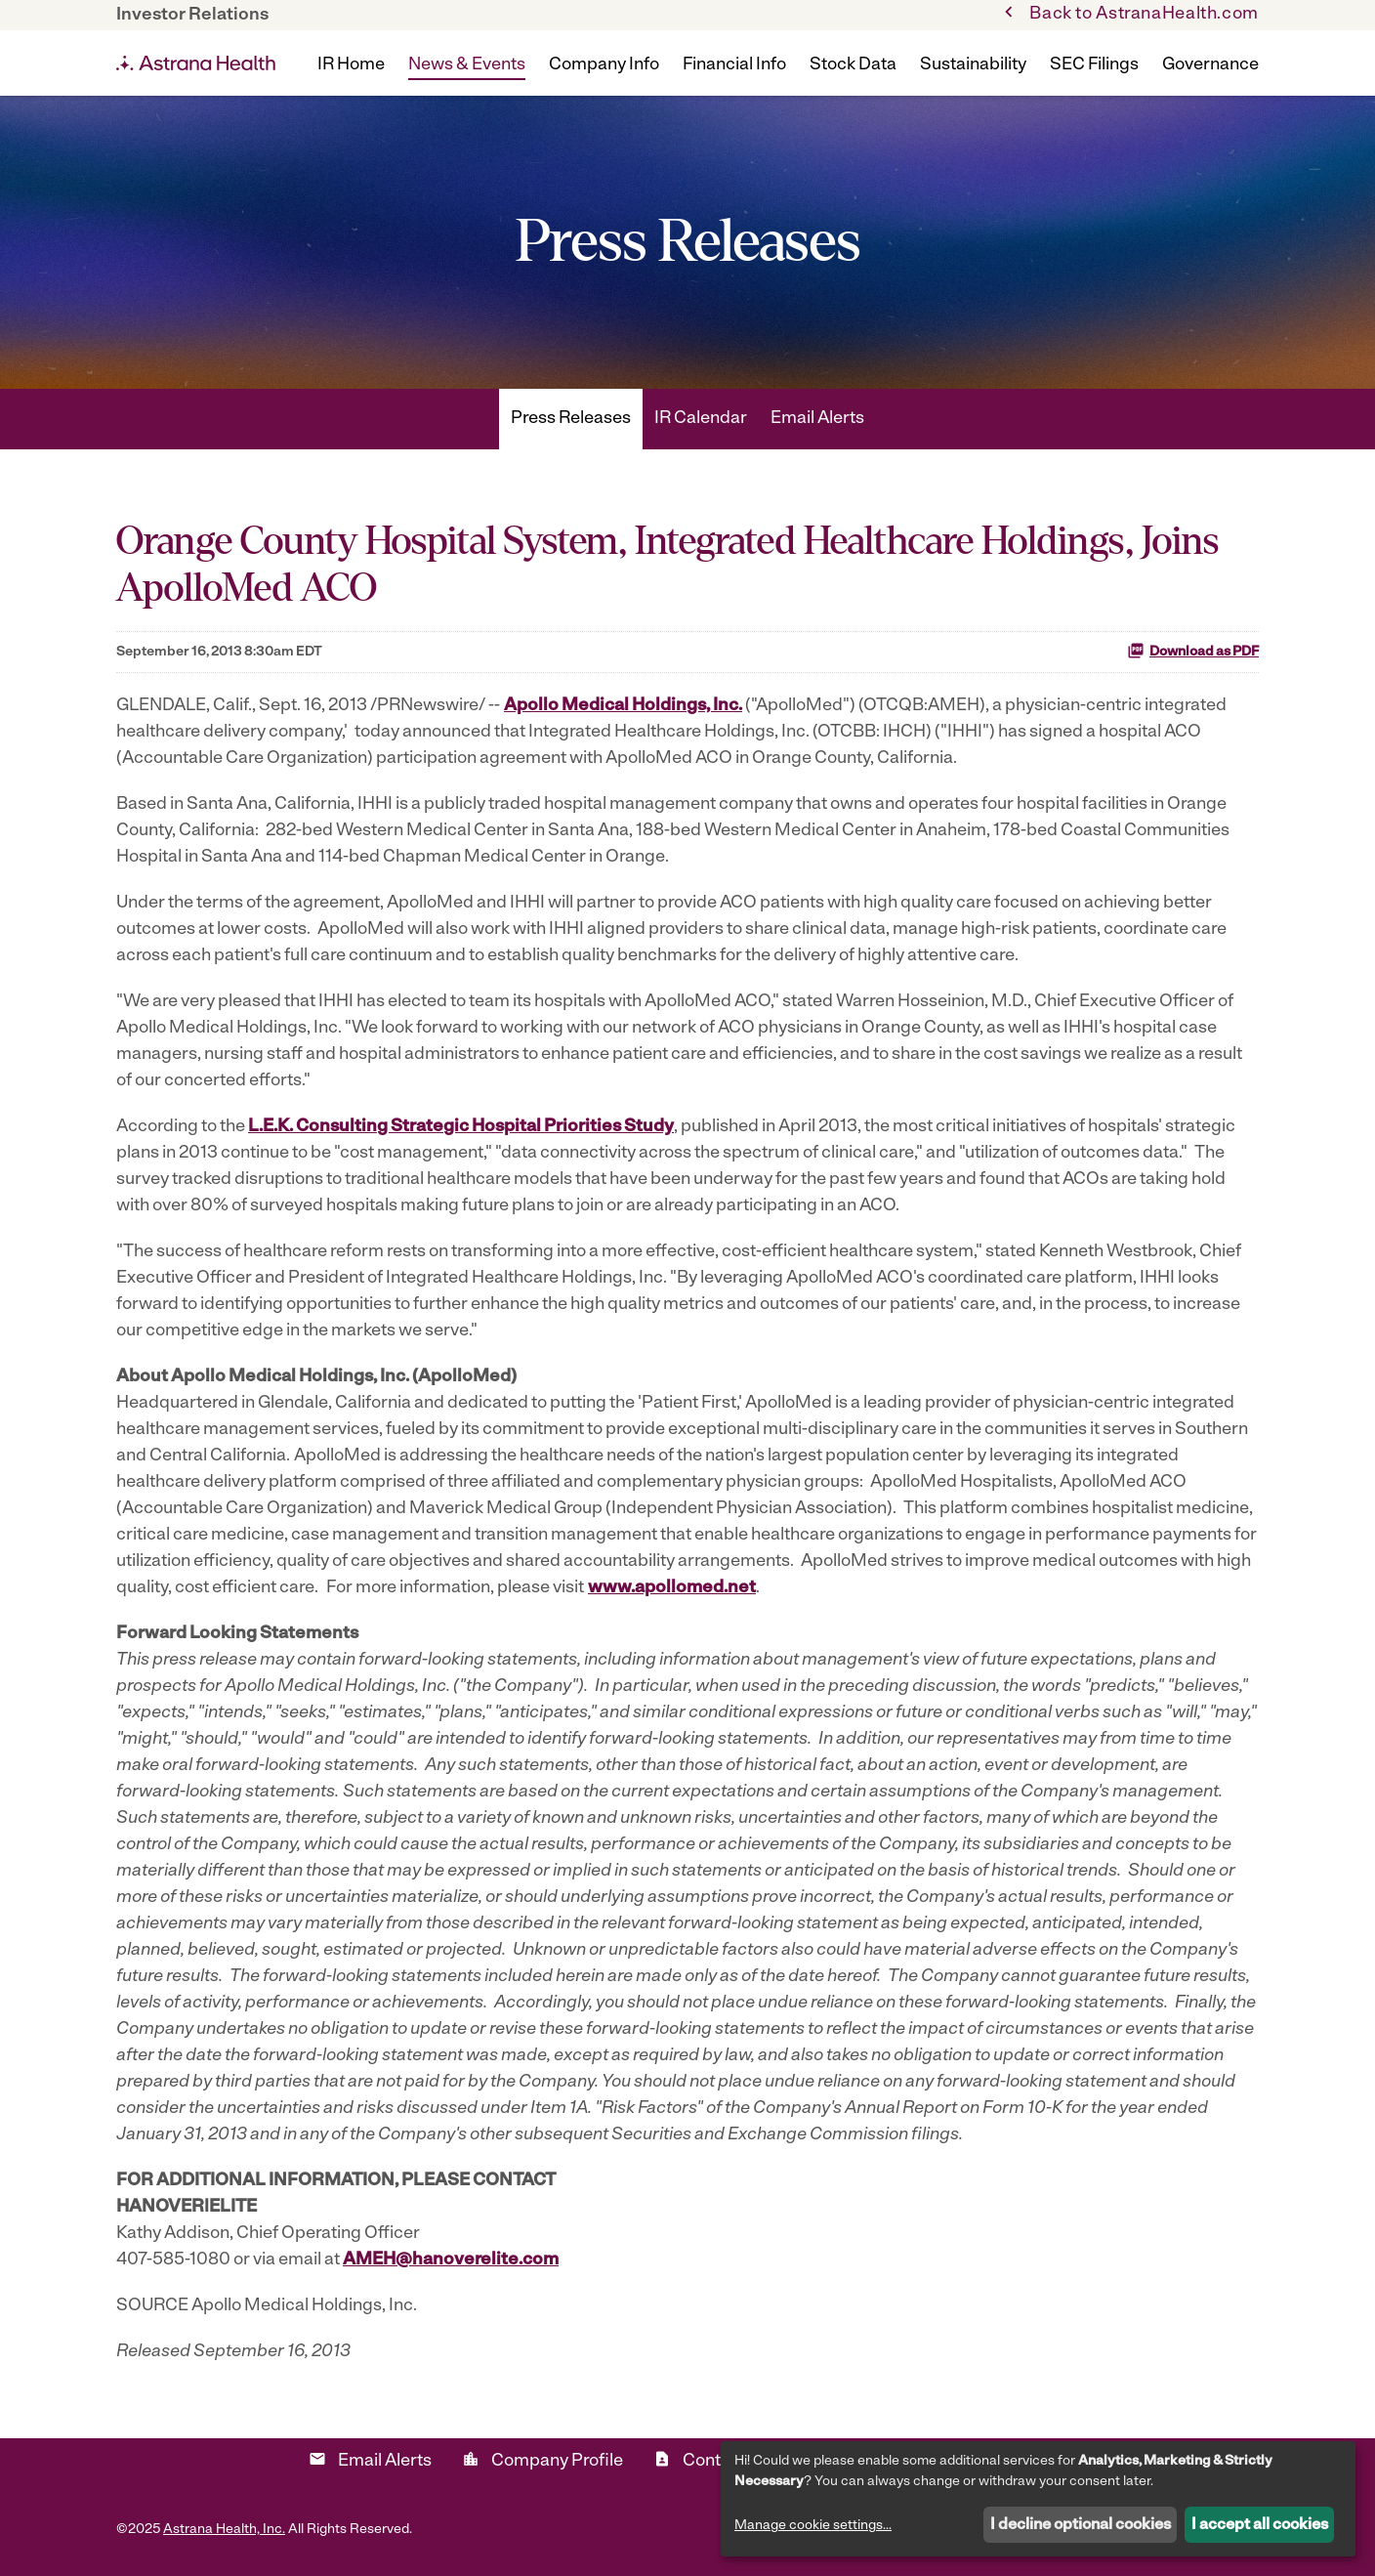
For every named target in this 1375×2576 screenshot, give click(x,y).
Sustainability (973, 65)
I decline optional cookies (1080, 2525)
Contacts (704, 2460)
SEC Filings (1094, 65)
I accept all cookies (1259, 2525)
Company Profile (542, 2460)
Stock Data (853, 65)
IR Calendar (700, 418)
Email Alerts (817, 418)
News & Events (466, 65)
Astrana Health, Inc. (224, 2529)
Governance (1210, 65)
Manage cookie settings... (813, 2525)
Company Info (604, 65)
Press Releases (571, 418)
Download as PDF (1193, 650)
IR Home (351, 65)
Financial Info (734, 65)
